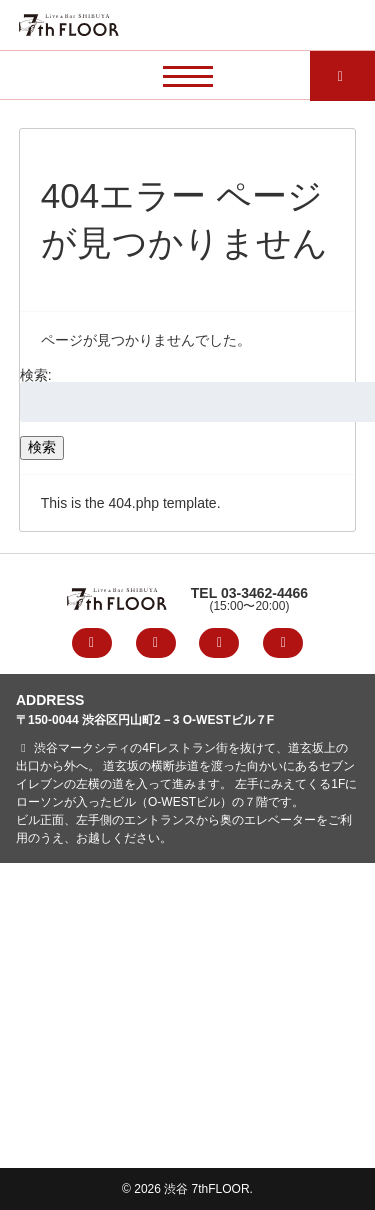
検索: (36, 375)
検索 (42, 447)
